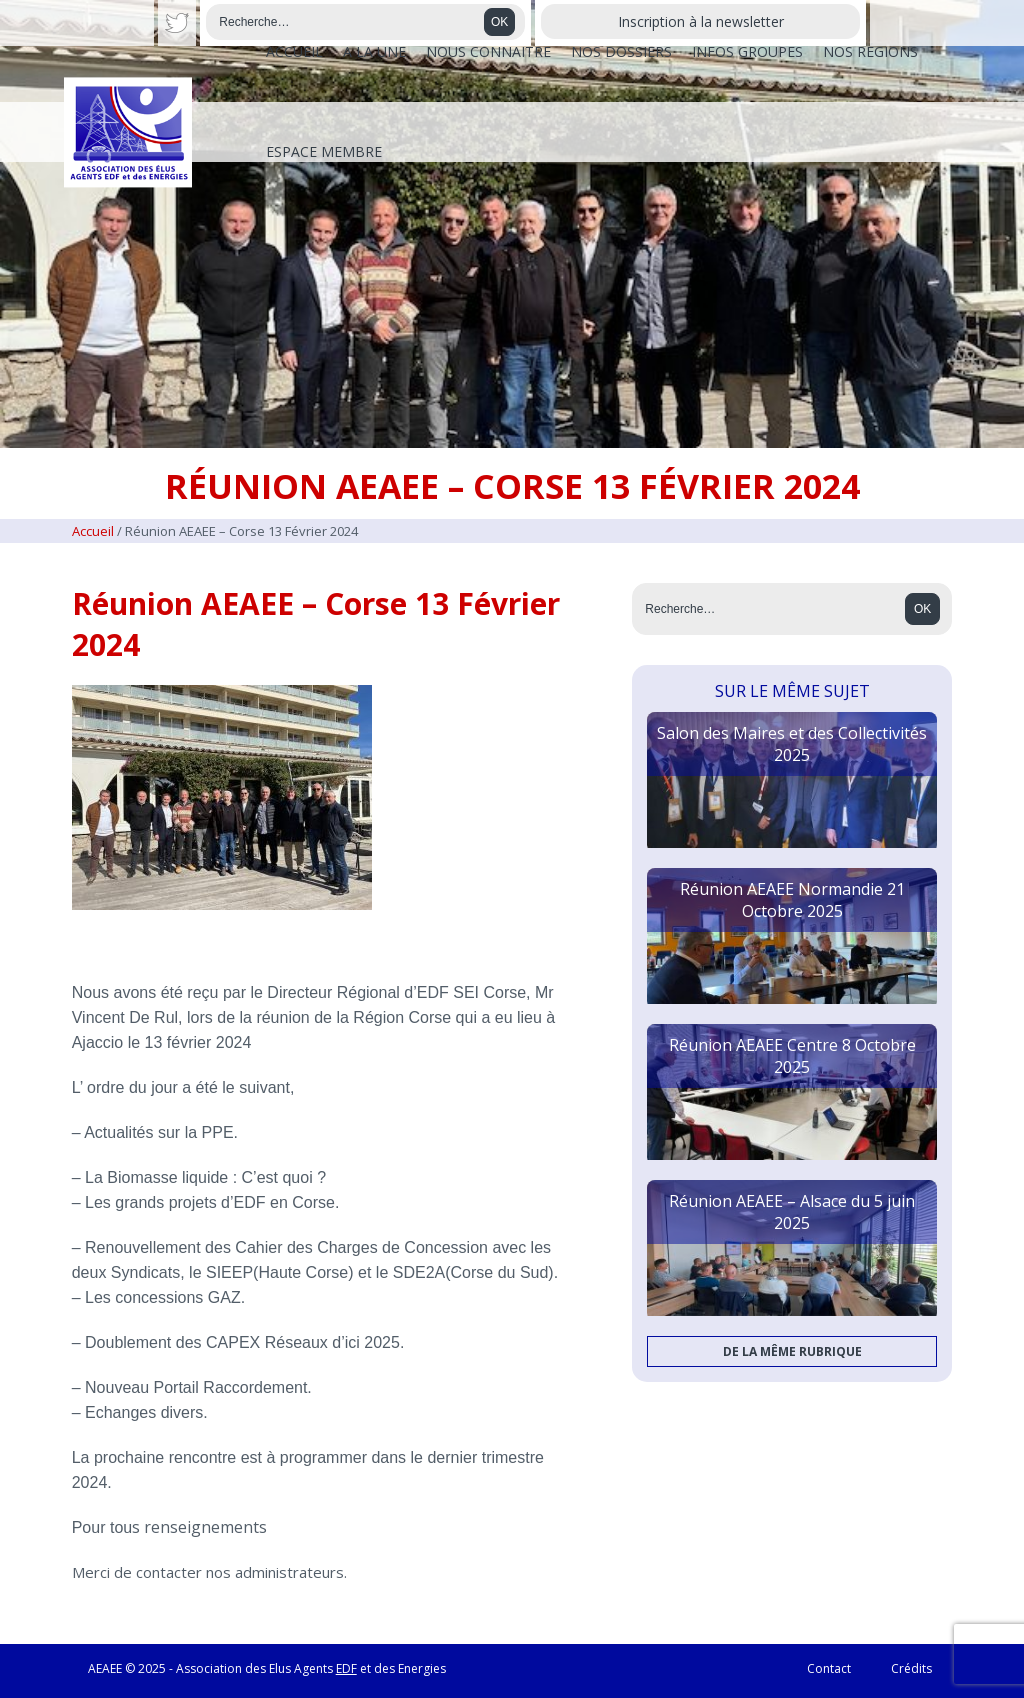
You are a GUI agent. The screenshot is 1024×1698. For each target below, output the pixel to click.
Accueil (294, 51)
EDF (346, 1668)
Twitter (177, 23)
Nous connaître (488, 51)
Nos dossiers (621, 51)
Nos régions (870, 51)
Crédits (911, 1668)
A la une (374, 51)
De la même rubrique (792, 1351)
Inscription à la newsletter (701, 21)
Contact (829, 1668)
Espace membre (324, 151)
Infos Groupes (747, 51)
